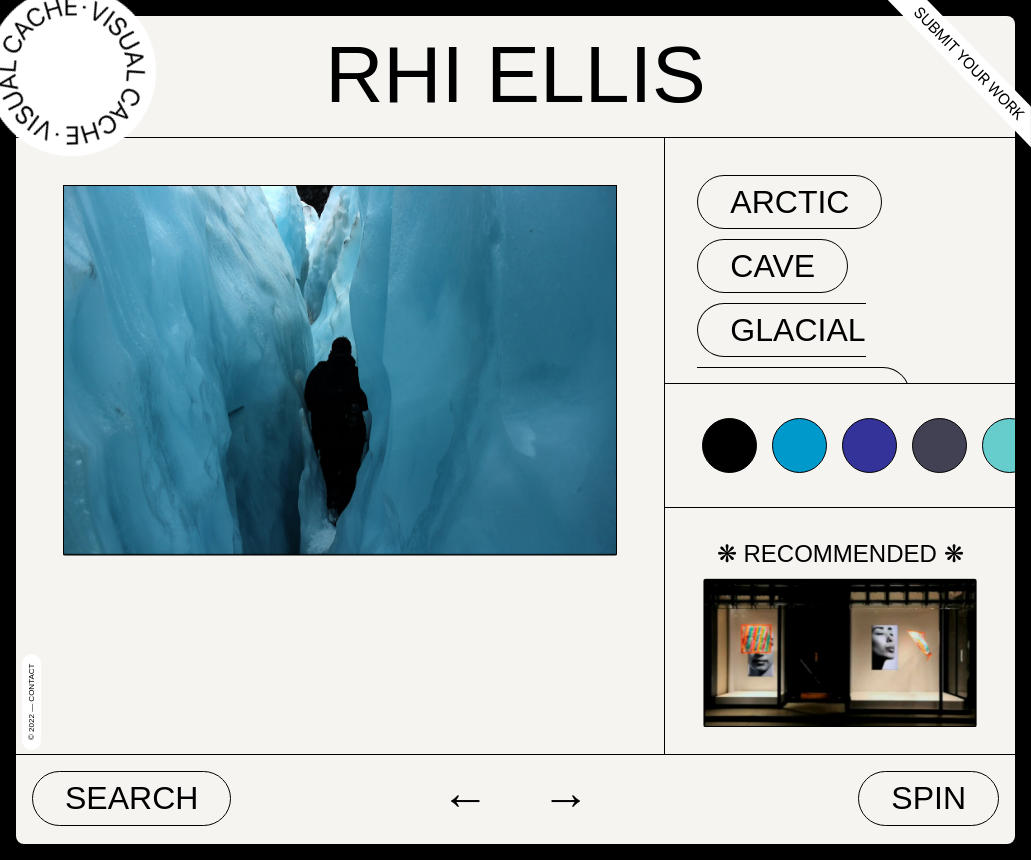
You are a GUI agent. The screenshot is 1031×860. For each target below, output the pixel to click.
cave (772, 266)
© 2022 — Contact (31, 702)
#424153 (939, 445)
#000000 (729, 445)
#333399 (869, 445)
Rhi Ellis (515, 74)
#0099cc (799, 445)
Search (131, 798)
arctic (789, 202)
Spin (928, 798)
